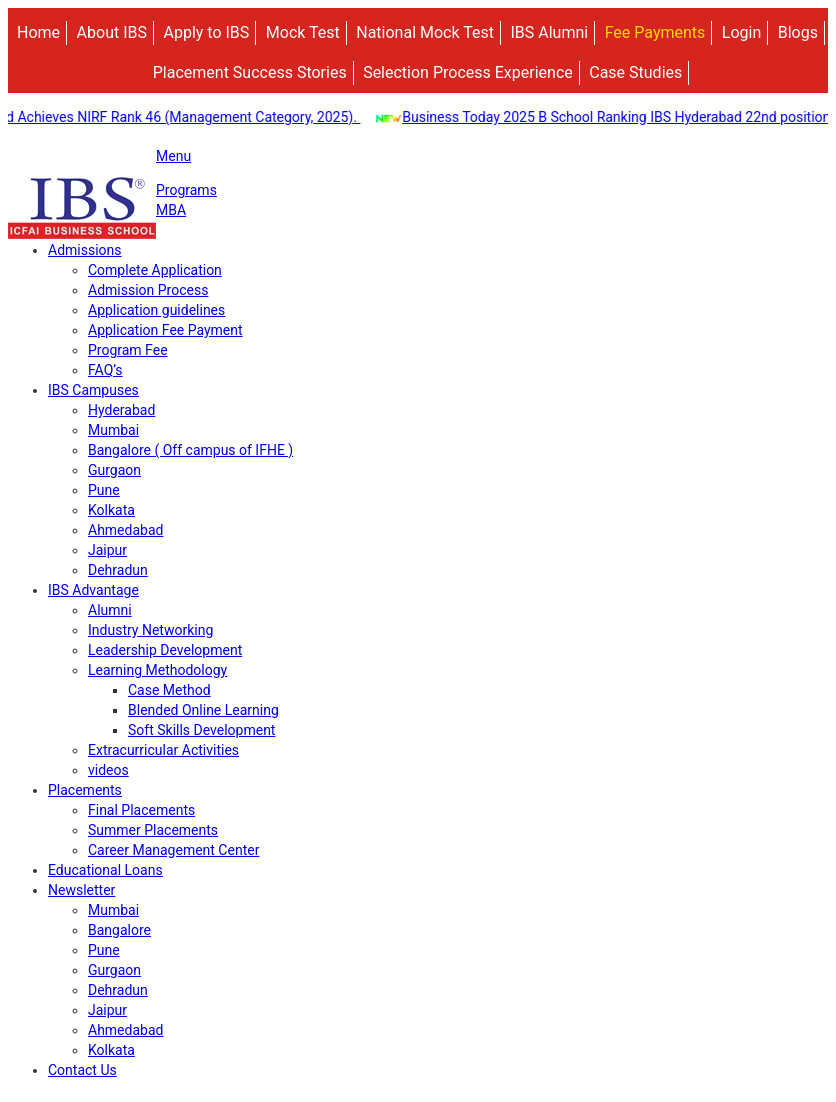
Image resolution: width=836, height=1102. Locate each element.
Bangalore (119, 930)
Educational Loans (105, 870)
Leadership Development (165, 650)
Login (741, 32)
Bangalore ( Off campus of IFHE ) (190, 450)
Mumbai (113, 430)
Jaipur (107, 550)
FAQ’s (105, 370)
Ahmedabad (125, 530)
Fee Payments (655, 32)
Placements (85, 790)
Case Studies (635, 72)
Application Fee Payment (165, 330)
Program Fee (128, 350)
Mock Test (303, 32)
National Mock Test (425, 32)
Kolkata (111, 510)
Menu (173, 156)
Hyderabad (121, 410)
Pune (104, 490)
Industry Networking (150, 630)
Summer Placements (153, 830)
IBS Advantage (93, 590)
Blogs (798, 32)
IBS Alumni (549, 32)
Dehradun (118, 570)
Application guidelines (156, 310)
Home (38, 32)
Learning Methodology (157, 670)
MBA (171, 210)
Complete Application (155, 270)
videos (108, 770)
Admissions (85, 250)
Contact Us (82, 1070)
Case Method (169, 690)
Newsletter (81, 890)
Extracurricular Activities (163, 750)
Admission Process (148, 290)
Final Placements (141, 810)
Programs (186, 190)
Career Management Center (173, 850)
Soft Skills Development (201, 730)
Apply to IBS (206, 32)
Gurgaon (114, 470)
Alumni (110, 610)
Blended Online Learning (203, 710)
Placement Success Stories (250, 72)
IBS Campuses (93, 390)
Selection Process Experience (468, 72)
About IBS (112, 32)
